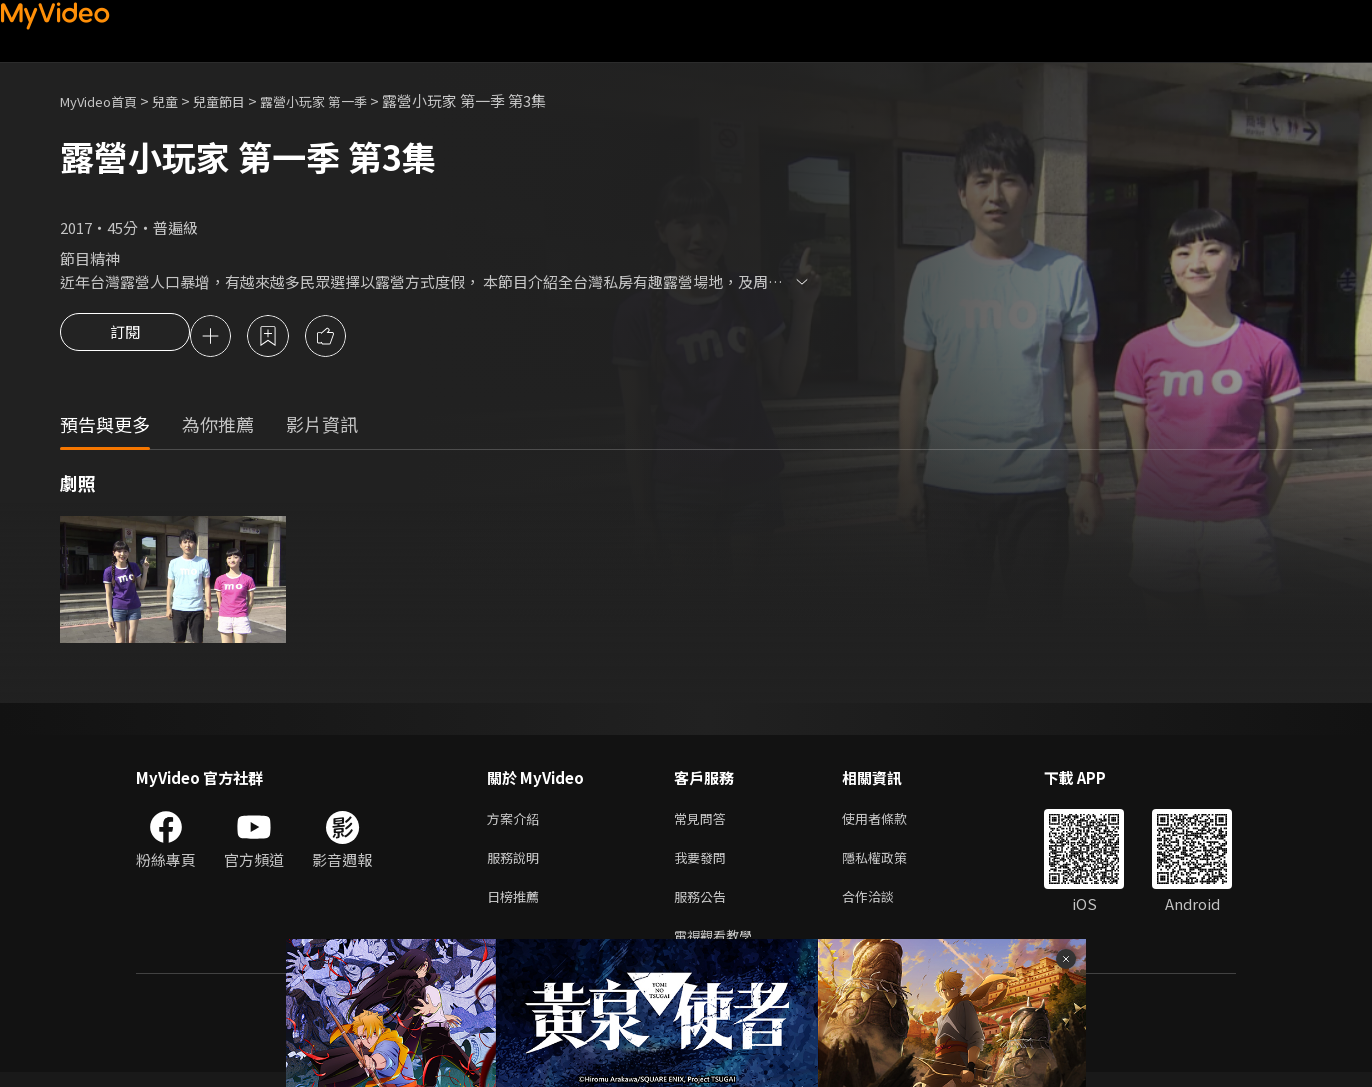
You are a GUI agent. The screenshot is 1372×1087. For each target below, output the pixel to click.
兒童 (181, 100)
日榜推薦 (517, 906)
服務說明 (517, 864)
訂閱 (125, 338)
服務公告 (704, 906)
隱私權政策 (891, 864)
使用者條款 (891, 822)
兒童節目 (241, 100)
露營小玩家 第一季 (347, 100)
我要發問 (704, 864)
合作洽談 (884, 906)
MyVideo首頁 (105, 100)
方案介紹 (517, 822)
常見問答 (704, 822)
